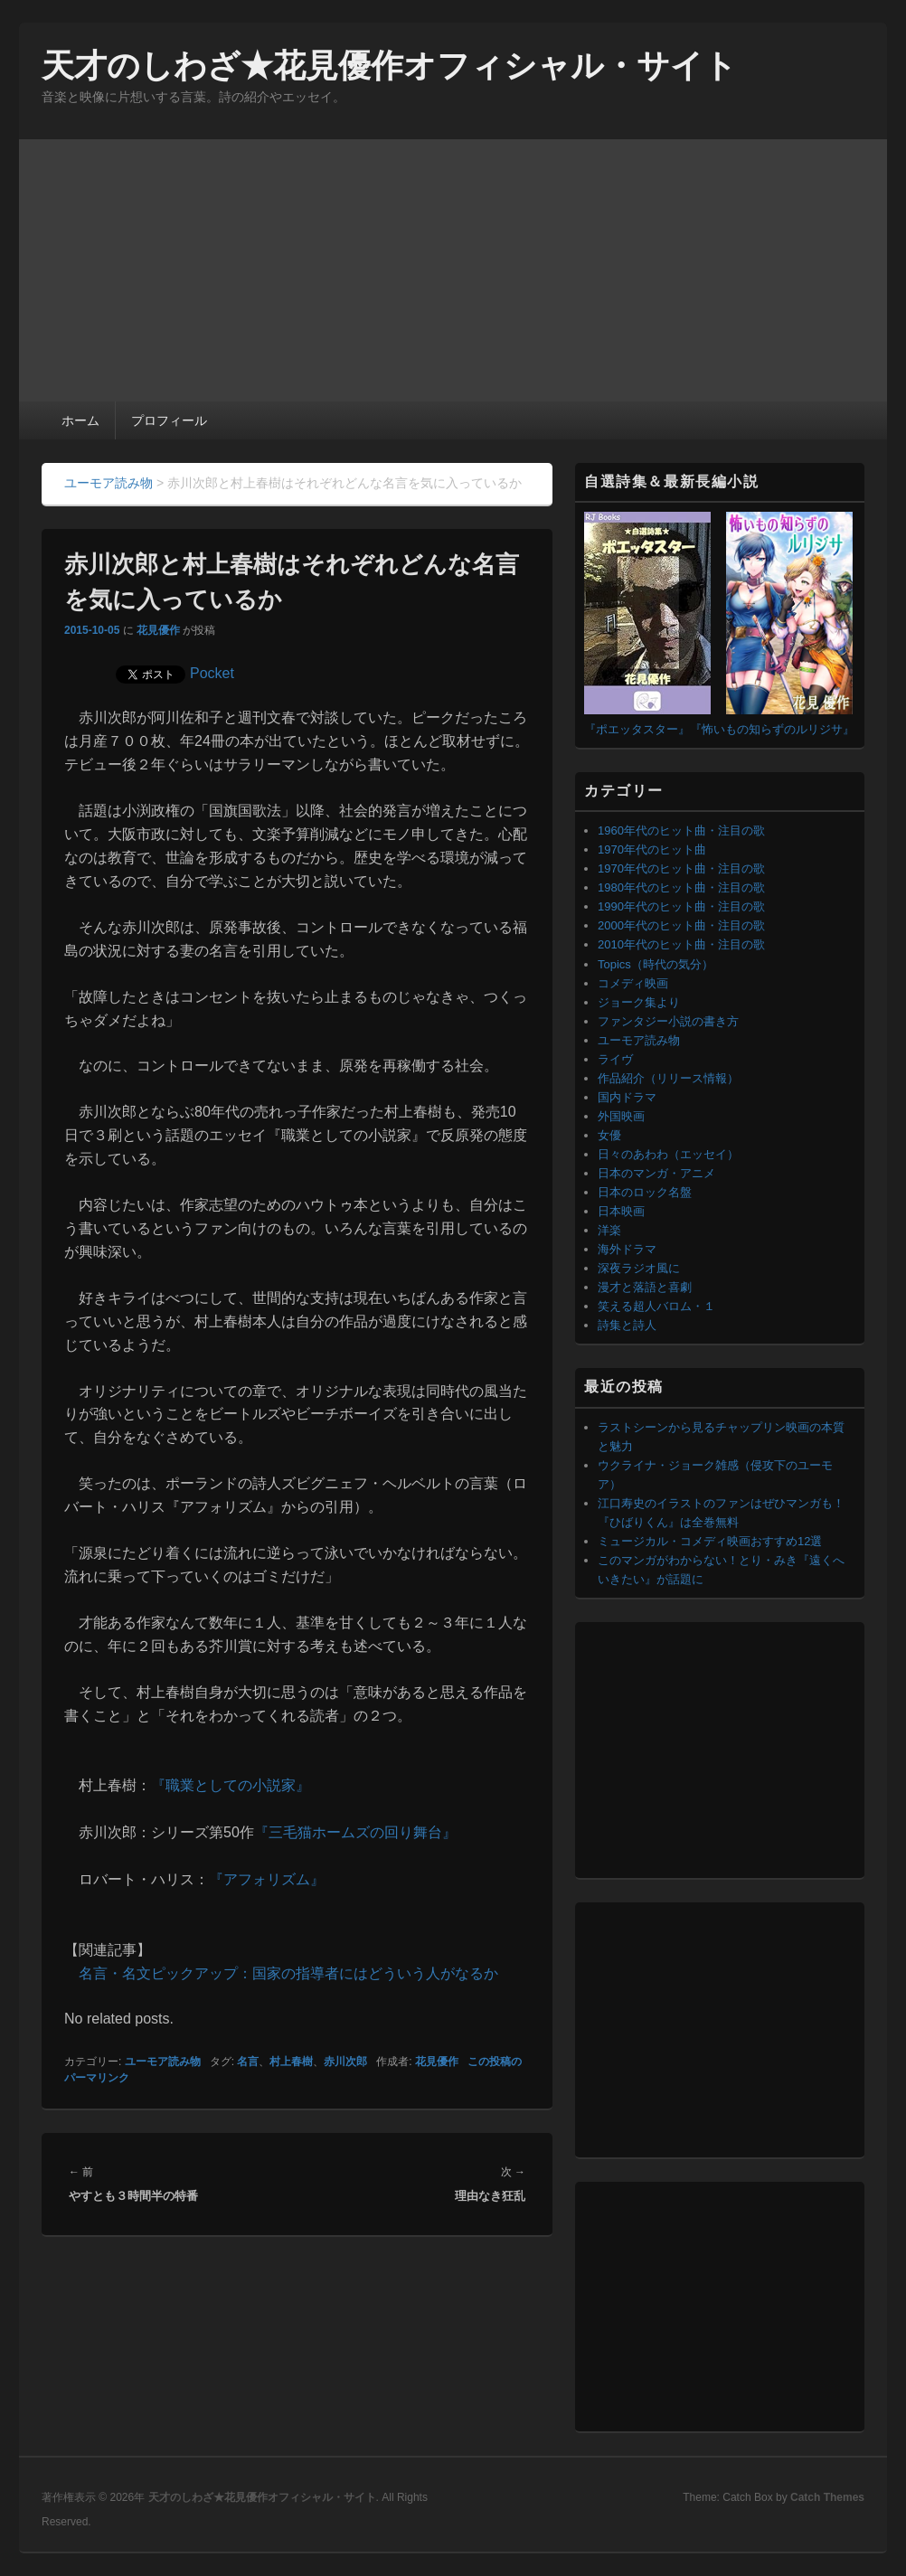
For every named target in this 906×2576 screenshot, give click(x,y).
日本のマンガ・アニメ (656, 1173)
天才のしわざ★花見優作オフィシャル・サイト (389, 65)
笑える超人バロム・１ (656, 1306)
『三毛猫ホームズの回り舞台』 (355, 1832)
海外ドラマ (627, 1249)
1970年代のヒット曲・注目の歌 (681, 868)
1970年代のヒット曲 (652, 849)
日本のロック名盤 (645, 1192)
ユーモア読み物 (163, 2061)
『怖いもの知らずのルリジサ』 (772, 729)
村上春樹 (291, 2061)
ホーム (80, 420)
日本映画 (621, 1211)
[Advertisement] (453, 265)
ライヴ (615, 1059)
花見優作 (158, 630)
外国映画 (621, 1116)
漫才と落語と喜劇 (645, 1287)
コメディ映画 (633, 983)
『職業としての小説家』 (230, 1785)
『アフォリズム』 (267, 1879)
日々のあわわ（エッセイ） (668, 1154)
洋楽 (609, 1230)
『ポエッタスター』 (637, 729)
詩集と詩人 (627, 1325)
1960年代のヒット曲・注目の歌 (681, 830)
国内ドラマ (627, 1097)
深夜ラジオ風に (639, 1268)
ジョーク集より (639, 1002)
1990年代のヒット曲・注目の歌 (681, 906)
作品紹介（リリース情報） (668, 1078)
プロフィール (169, 420)
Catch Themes (827, 2497)
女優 (609, 1135)
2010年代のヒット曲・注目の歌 (681, 944)
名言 (248, 2061)
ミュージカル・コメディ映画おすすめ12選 (710, 1541)
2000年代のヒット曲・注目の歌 (681, 925)
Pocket (212, 673)
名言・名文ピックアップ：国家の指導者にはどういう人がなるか (288, 1973)
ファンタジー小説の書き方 (668, 1021)
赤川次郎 (345, 2061)
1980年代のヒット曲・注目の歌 (681, 887)
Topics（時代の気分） (655, 964)
